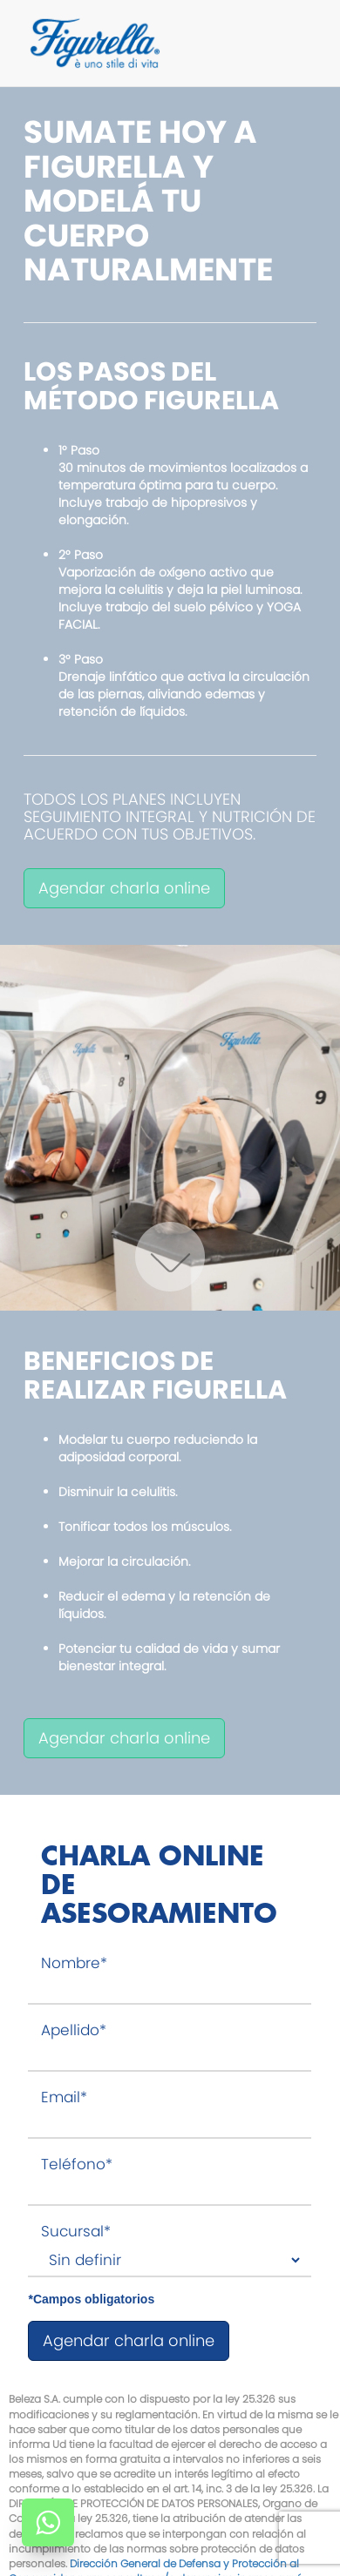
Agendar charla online (124, 888)
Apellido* (73, 2030)
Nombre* (74, 1963)
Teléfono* (76, 2164)
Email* (64, 2097)
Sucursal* (76, 2231)
